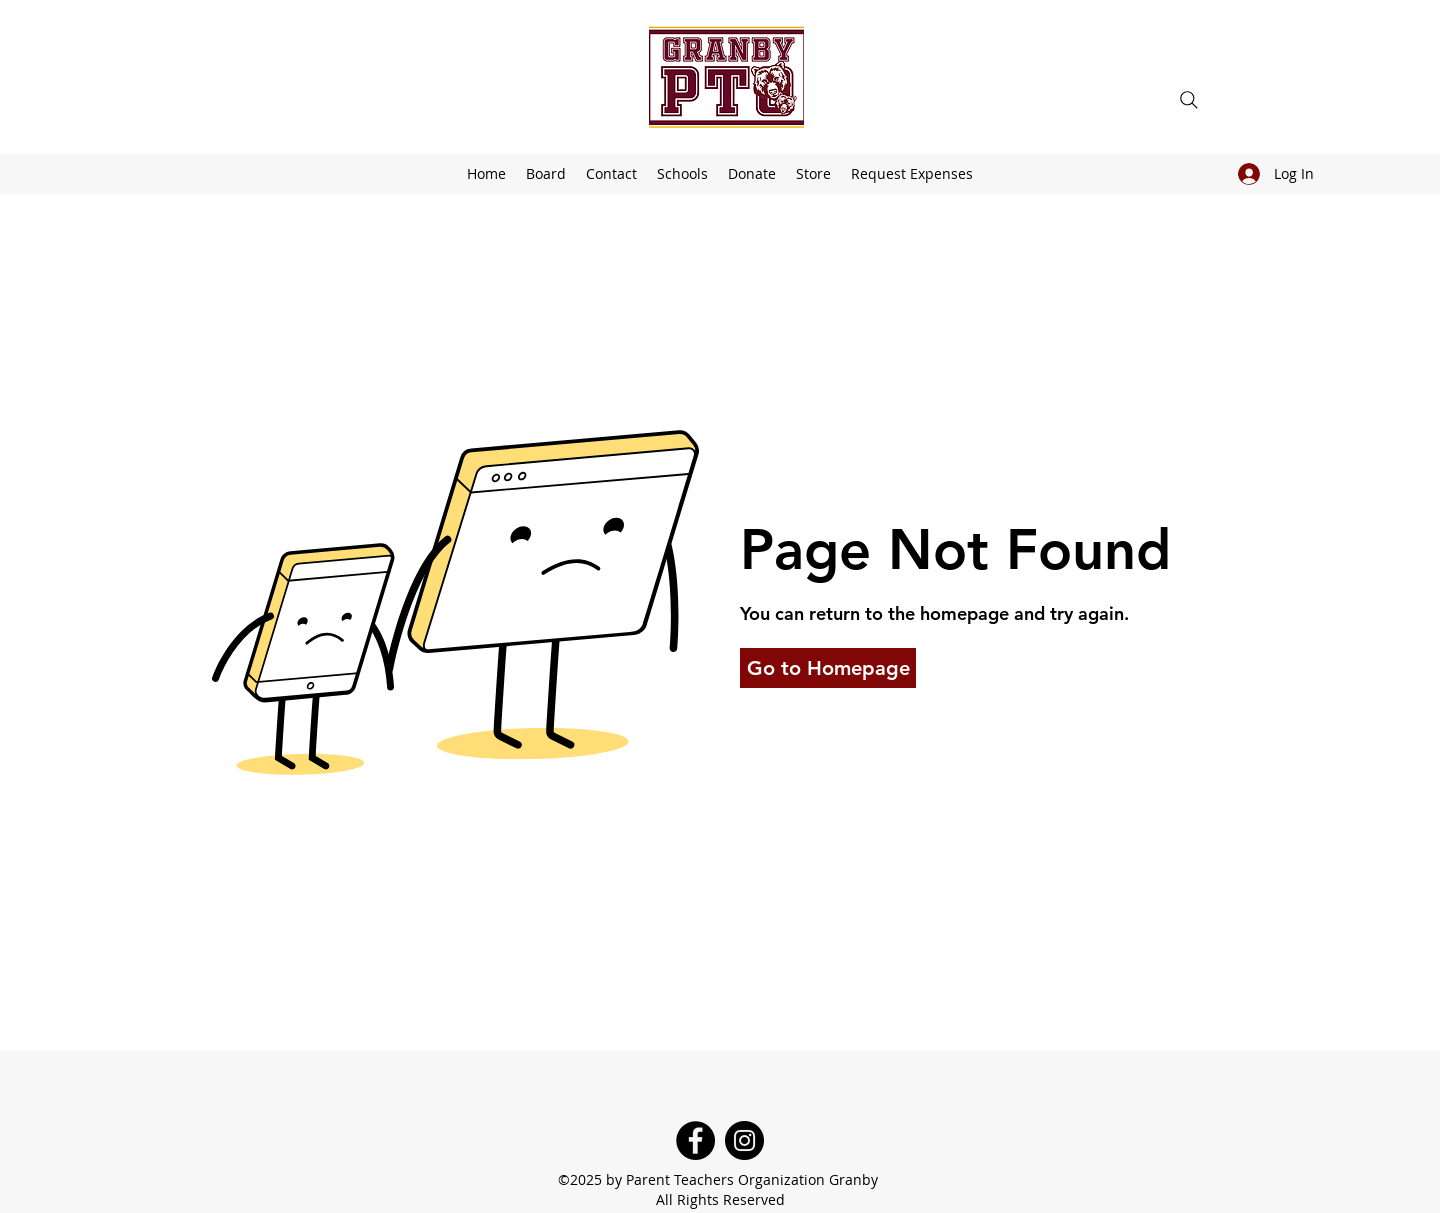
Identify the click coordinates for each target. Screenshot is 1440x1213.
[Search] (1189, 100)
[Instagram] (744, 1140)
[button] (682, 174)
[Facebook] (695, 1140)
